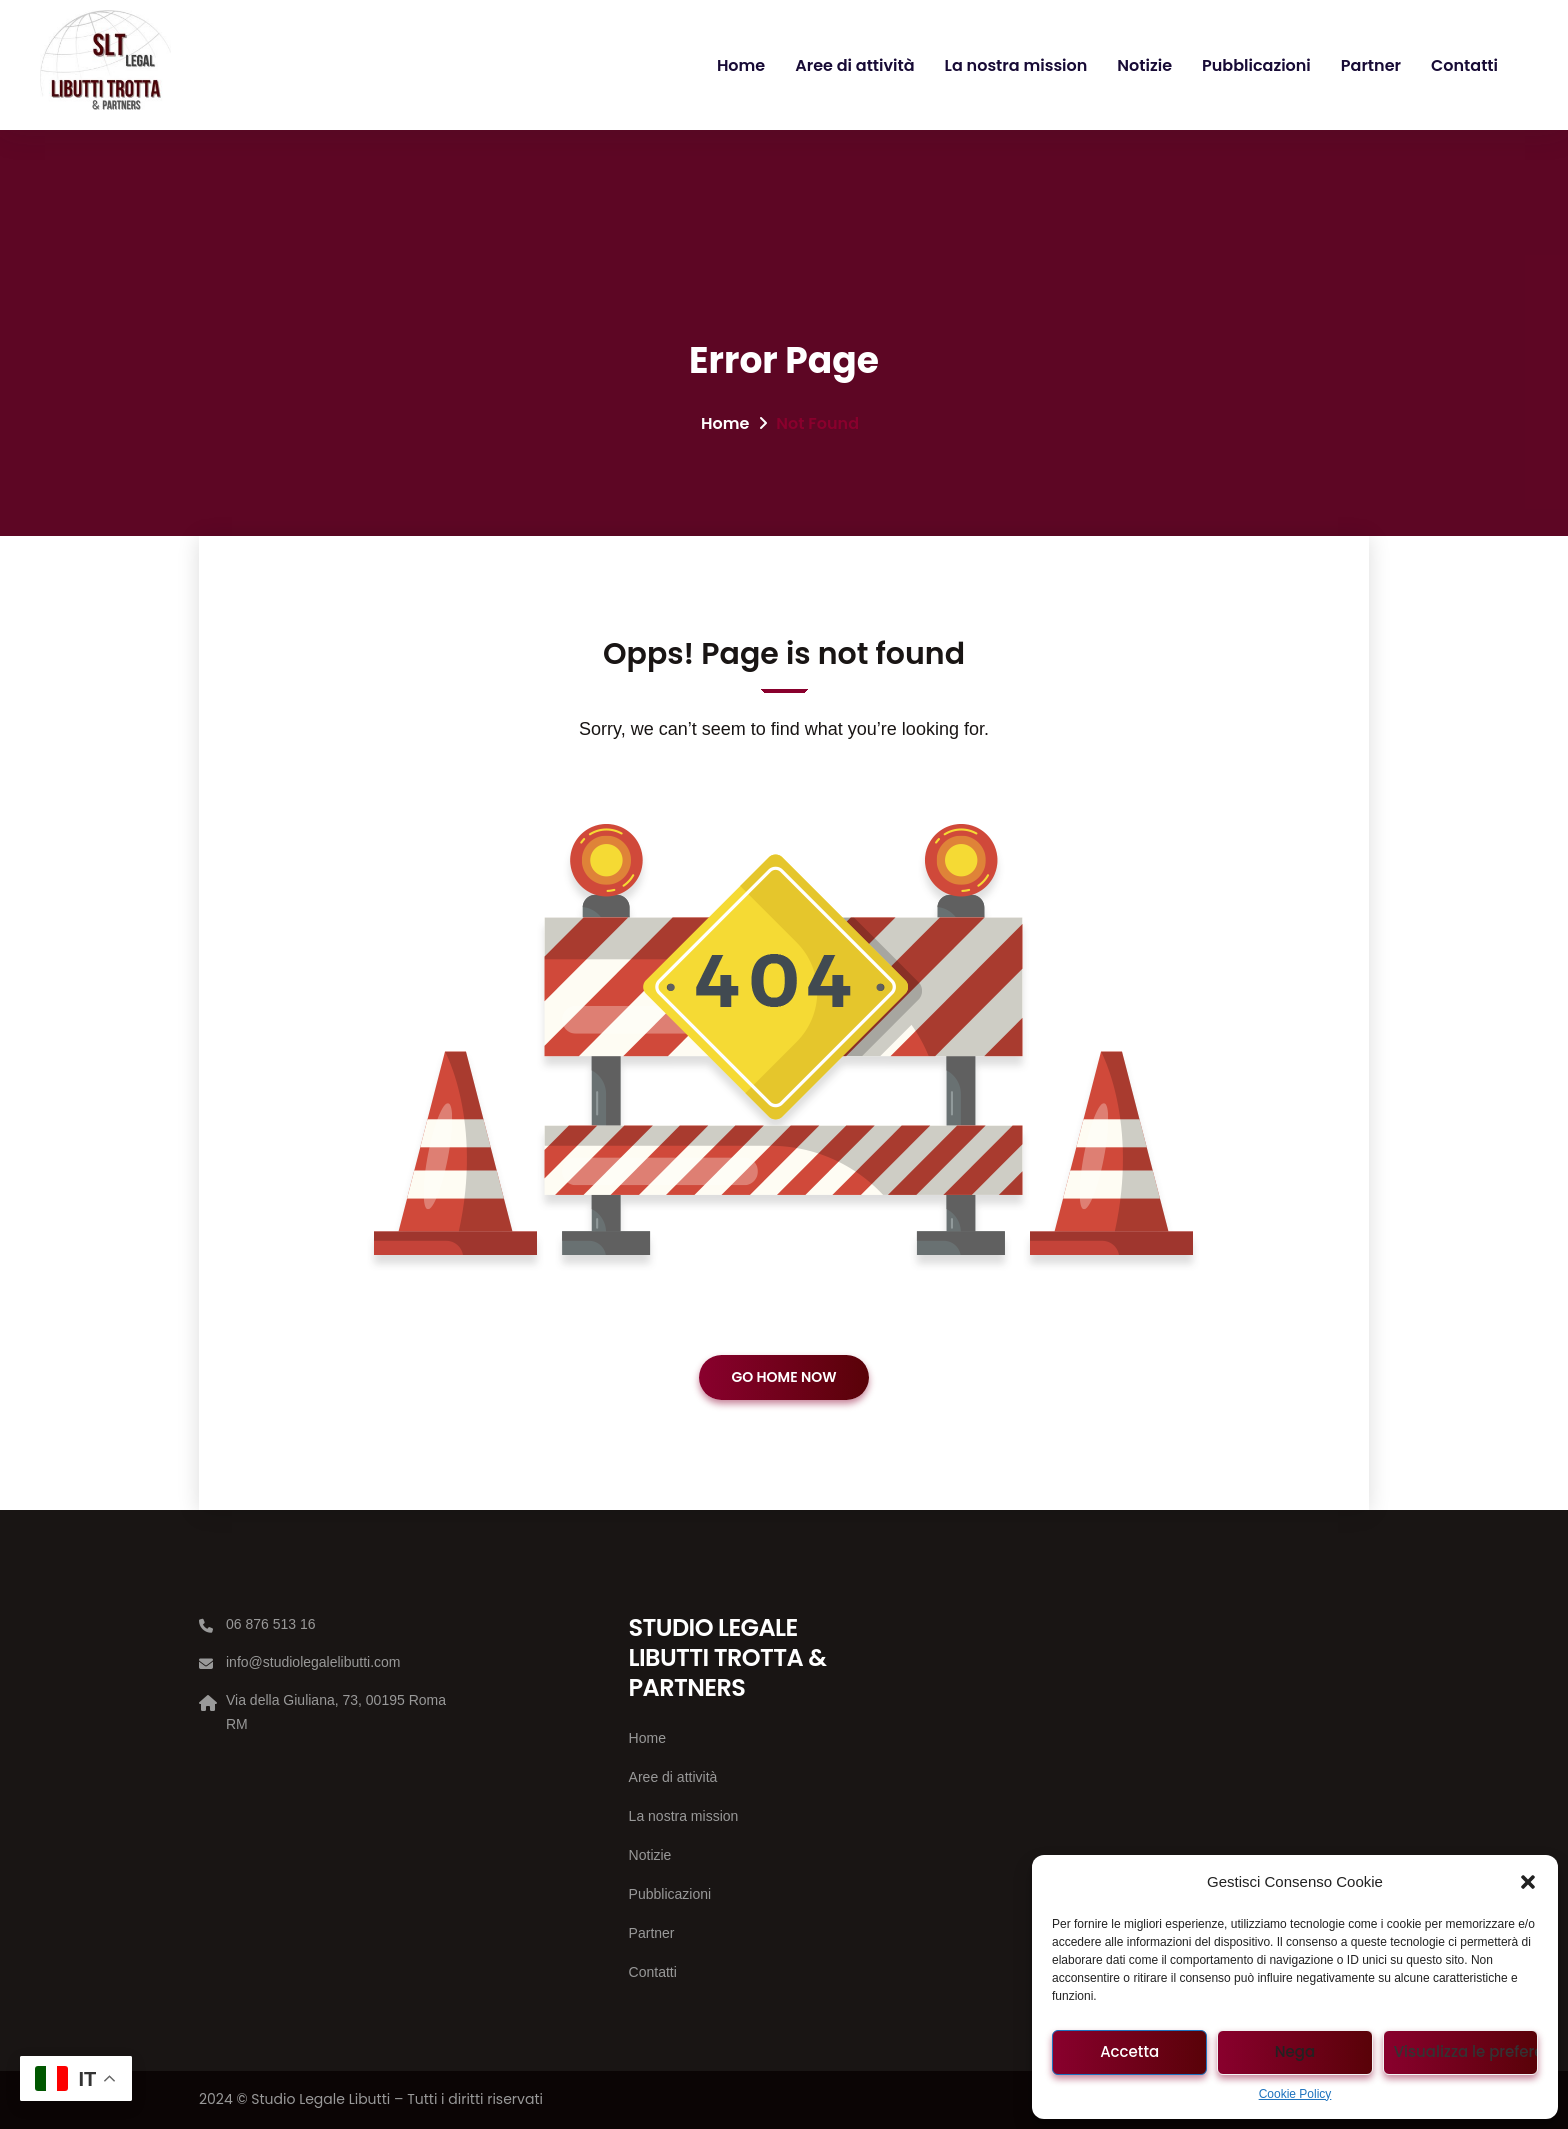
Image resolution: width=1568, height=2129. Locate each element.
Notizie (1144, 65)
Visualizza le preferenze (1466, 2051)
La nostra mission (1016, 65)
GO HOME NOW (783, 1377)
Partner (1371, 65)
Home (741, 65)
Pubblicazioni (1256, 65)
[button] (1528, 1882)
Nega (1295, 2051)
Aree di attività (854, 65)
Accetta (1129, 2051)
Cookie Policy (1295, 2094)
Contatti (1464, 65)
